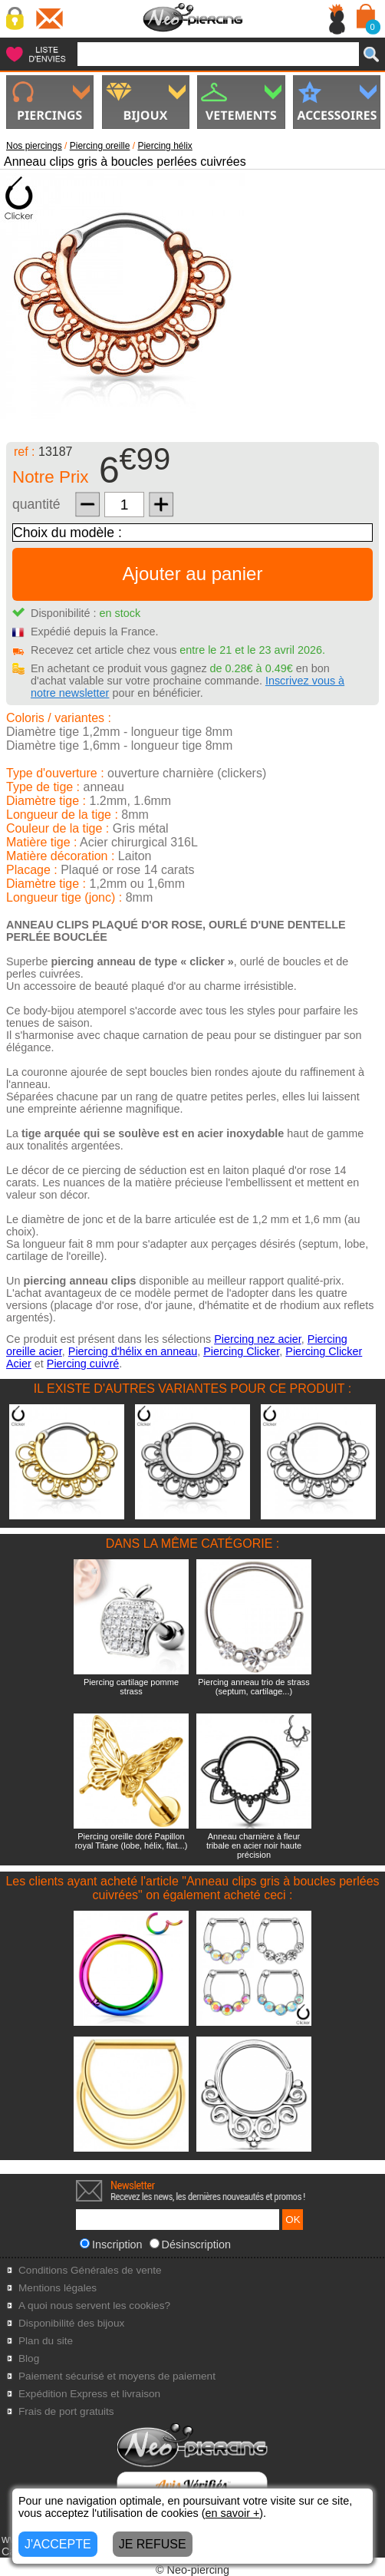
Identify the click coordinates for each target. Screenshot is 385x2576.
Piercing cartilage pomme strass (131, 1686)
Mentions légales (57, 2288)
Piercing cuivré (83, 1363)
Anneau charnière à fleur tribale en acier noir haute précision (253, 1845)
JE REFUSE (152, 2544)
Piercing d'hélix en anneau (132, 1351)
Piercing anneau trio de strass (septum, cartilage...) (254, 1686)
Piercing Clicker (241, 1351)
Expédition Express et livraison (89, 2394)
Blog (28, 2358)
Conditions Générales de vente (90, 2270)
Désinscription (190, 2244)
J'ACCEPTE (58, 2544)
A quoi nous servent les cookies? (94, 2305)
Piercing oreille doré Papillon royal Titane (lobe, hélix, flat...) (131, 1841)
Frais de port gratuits (66, 2411)
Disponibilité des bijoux (71, 2323)
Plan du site (45, 2341)
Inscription (111, 2244)
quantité (36, 504)
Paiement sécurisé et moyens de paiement (117, 2376)
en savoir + (233, 2513)
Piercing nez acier (257, 1339)
